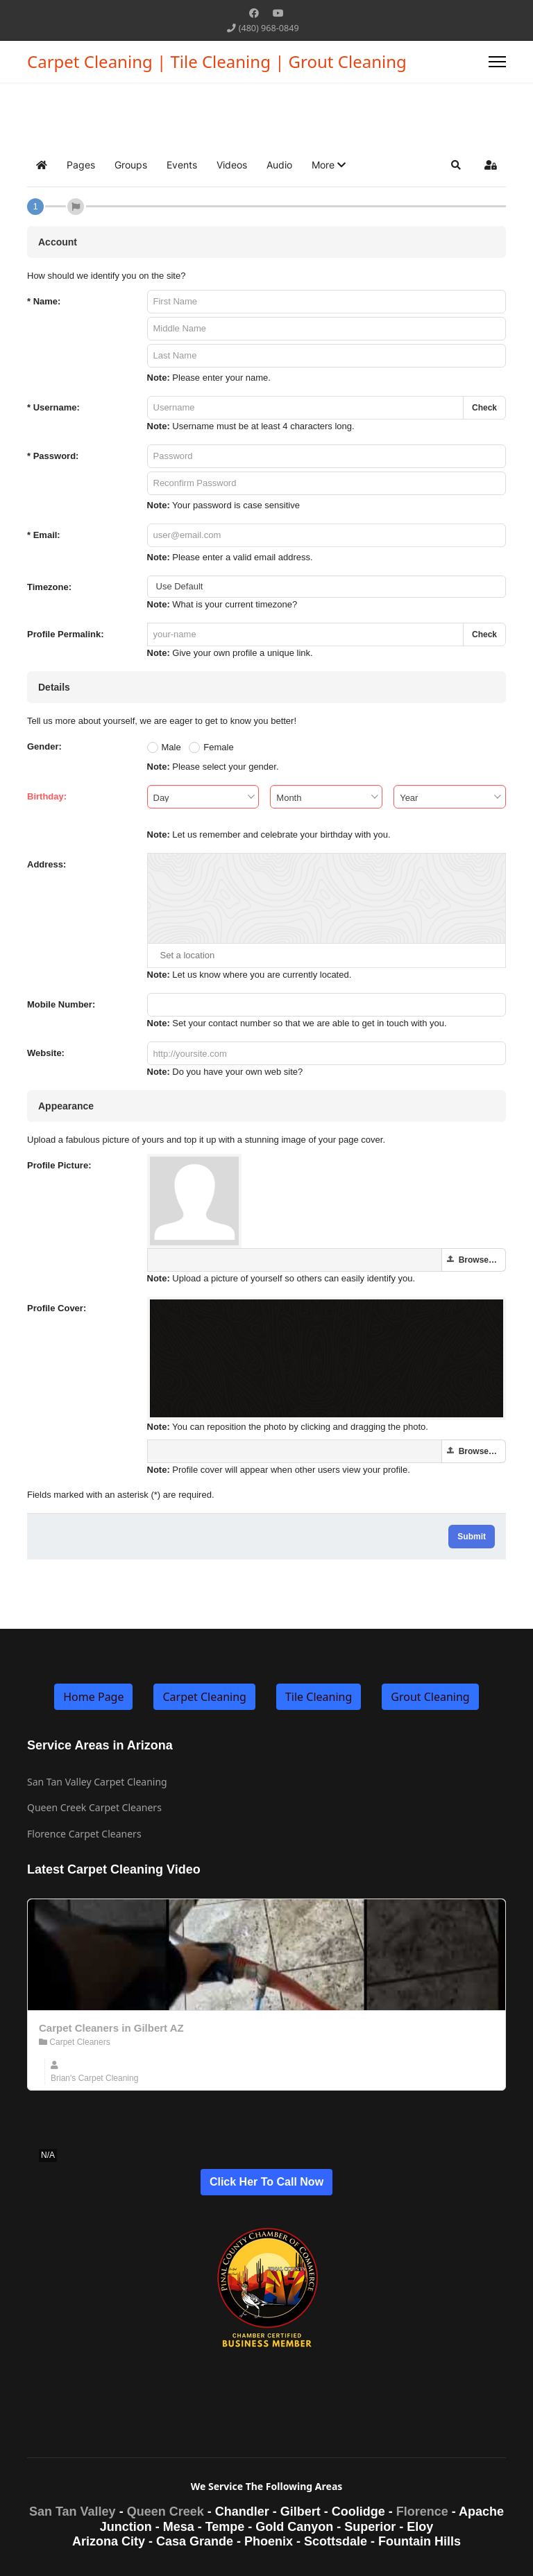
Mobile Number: (61, 1004)
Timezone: (49, 587)
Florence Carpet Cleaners (84, 1833)
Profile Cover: (56, 1308)
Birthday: (47, 796)
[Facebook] (254, 12)
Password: (52, 456)
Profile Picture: (59, 1165)
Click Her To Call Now (266, 2182)
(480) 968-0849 (269, 28)
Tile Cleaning (318, 1696)
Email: (43, 535)
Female (218, 747)
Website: (46, 1053)
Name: (43, 301)
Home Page (93, 1696)
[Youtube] (278, 12)
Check (484, 408)
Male (171, 747)
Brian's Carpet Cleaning (94, 2078)
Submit (471, 1536)
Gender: (44, 746)
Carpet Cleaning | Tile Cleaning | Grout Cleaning (217, 61)
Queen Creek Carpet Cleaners (94, 1807)
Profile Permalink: (65, 634)
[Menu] (497, 62)
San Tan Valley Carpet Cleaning (97, 1781)
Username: (53, 407)
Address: (46, 864)
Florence (422, 2511)
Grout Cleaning (430, 1696)
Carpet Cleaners (74, 2042)
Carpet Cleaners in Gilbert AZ (111, 2028)
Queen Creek (165, 2511)
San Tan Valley (72, 2511)
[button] (329, 165)
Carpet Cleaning (204, 1696)
